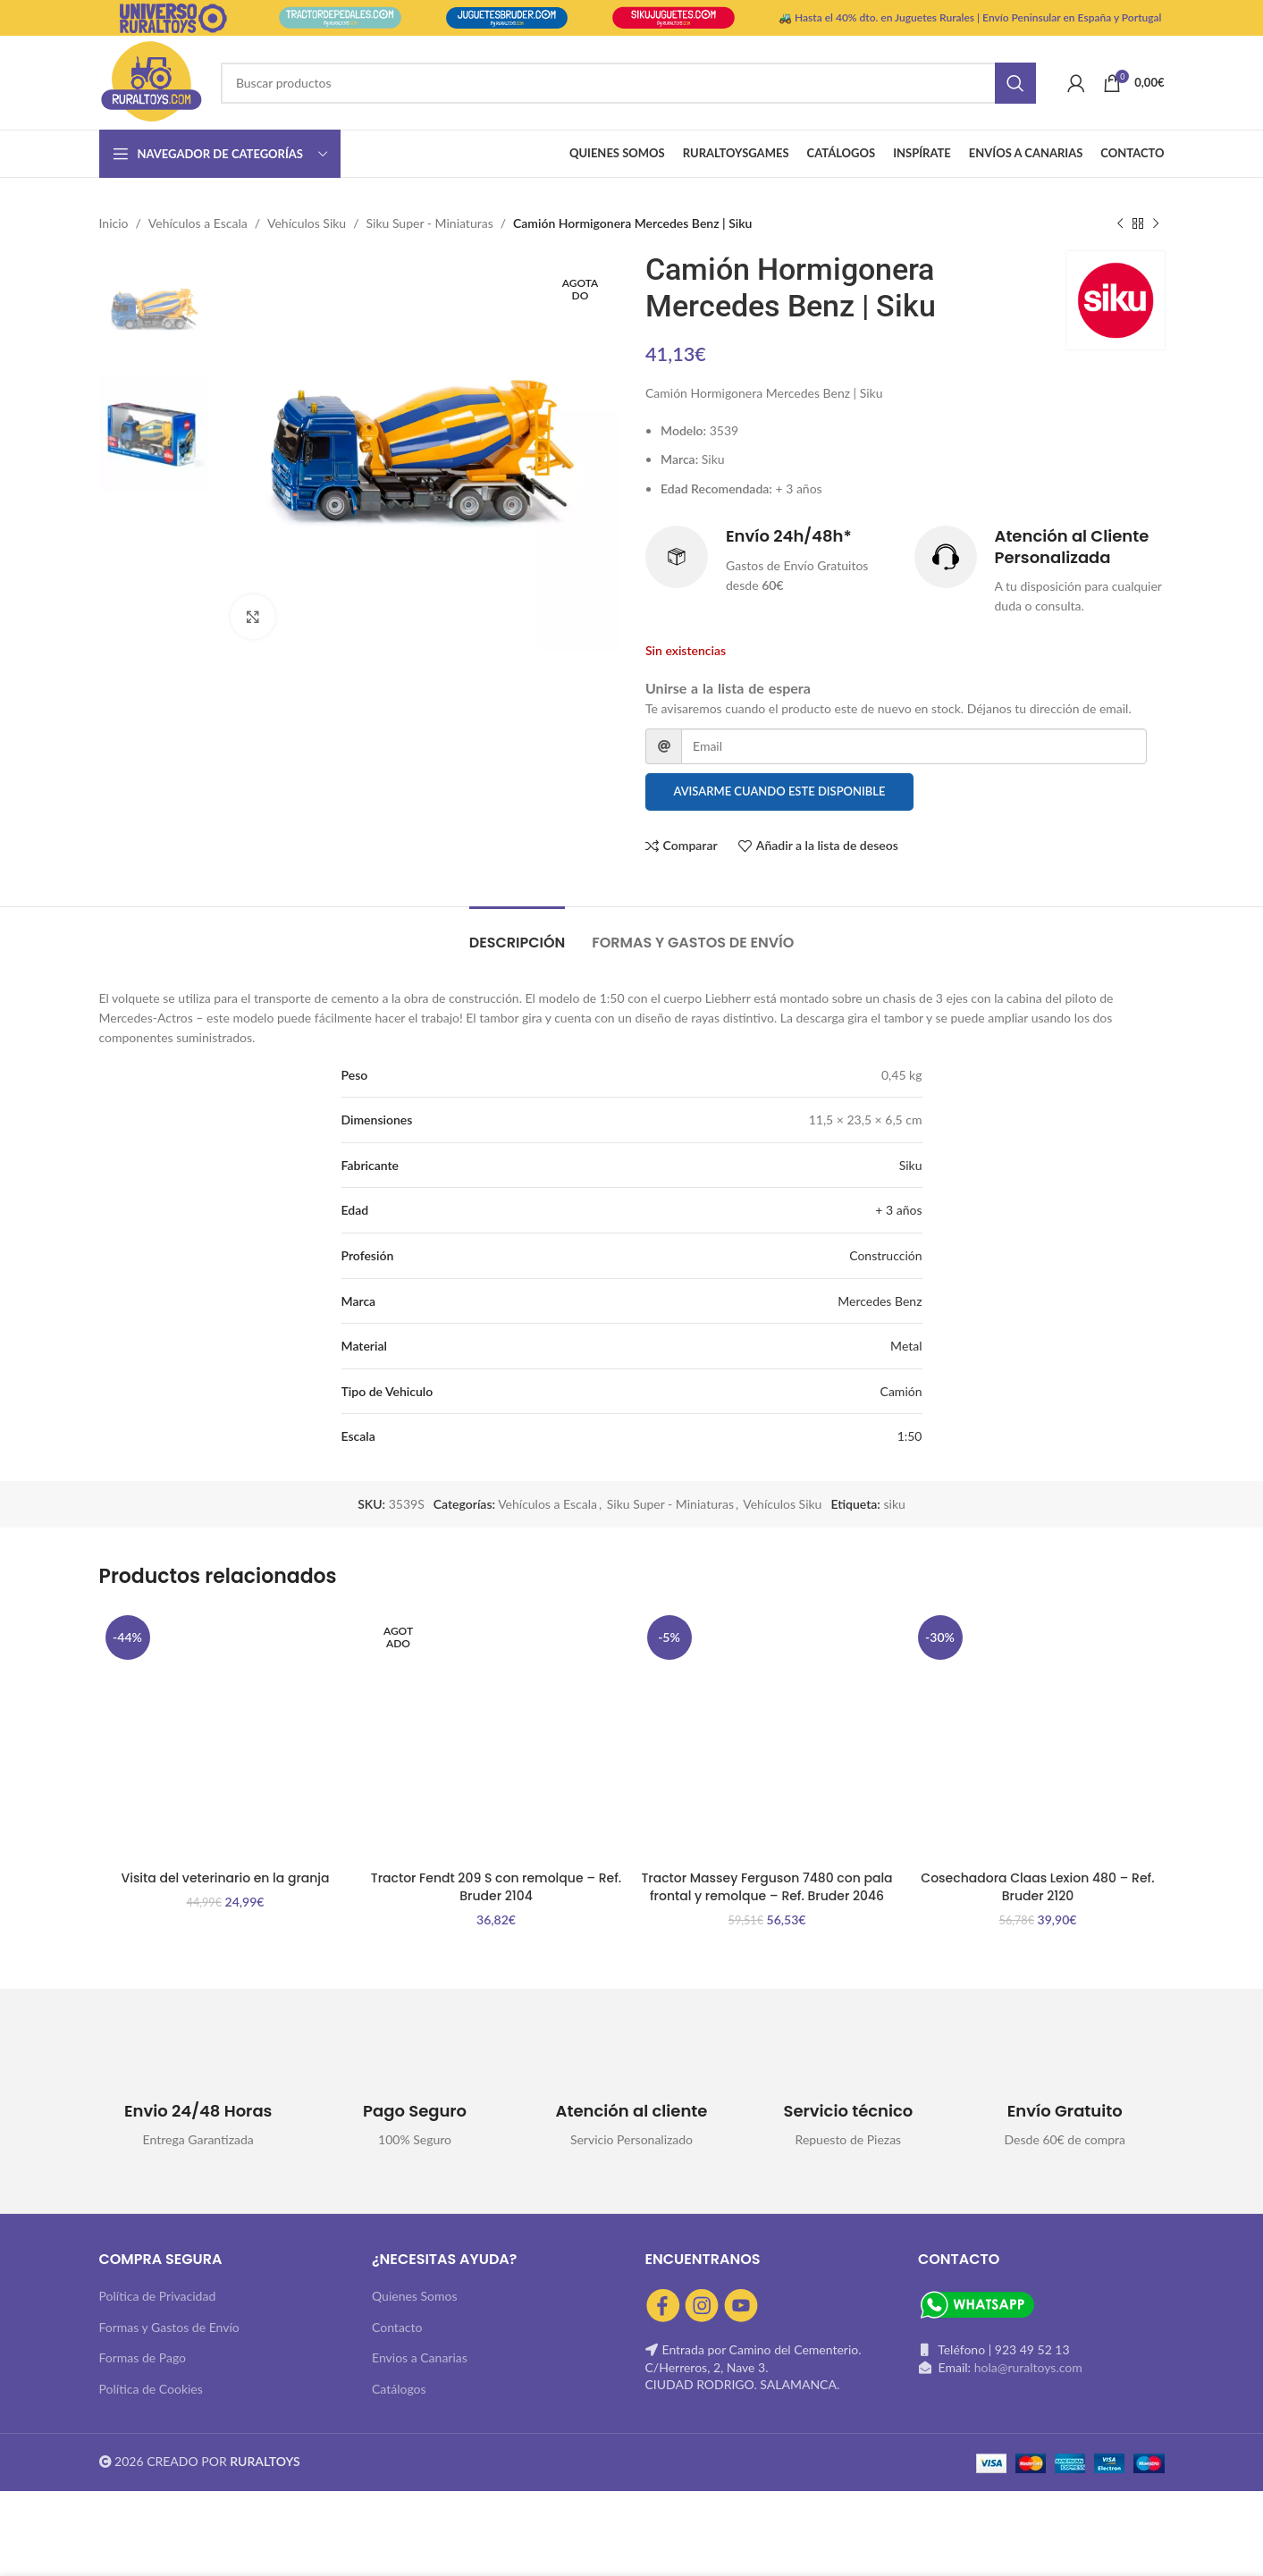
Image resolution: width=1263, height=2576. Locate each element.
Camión (901, 1391)
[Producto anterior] (1120, 223)
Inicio (114, 223)
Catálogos (399, 2388)
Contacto (397, 2327)
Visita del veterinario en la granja (225, 1878)
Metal (906, 1345)
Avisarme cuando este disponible (779, 791)
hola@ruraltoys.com (1028, 2367)
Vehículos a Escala (198, 223)
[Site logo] (151, 80)
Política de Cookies (151, 2388)
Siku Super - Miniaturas (429, 223)
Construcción (885, 1255)
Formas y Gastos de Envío (169, 2327)
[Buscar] (628, 83)
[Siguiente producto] (1156, 223)
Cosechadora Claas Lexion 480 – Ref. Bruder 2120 (1037, 1887)
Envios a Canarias (419, 2357)
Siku (910, 1165)
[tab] (517, 933)
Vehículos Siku (306, 223)
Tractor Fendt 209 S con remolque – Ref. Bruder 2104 (496, 1887)
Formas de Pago (143, 2357)
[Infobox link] (771, 561)
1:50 (909, 1436)
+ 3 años (898, 1209)
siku (894, 1503)
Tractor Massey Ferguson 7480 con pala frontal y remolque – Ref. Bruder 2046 (766, 1887)
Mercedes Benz (880, 1301)
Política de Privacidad (157, 2295)
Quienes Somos (415, 2295)
